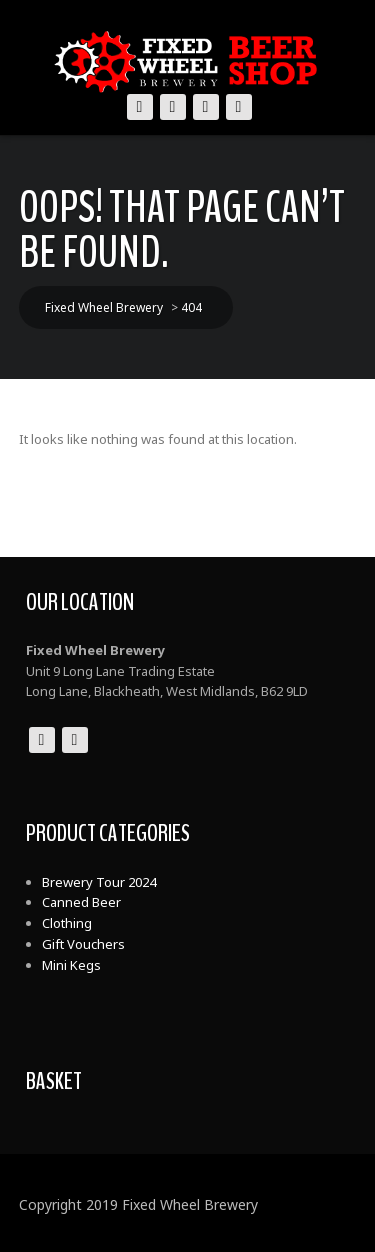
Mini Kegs (71, 965)
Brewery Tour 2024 (99, 882)
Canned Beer (81, 902)
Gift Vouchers (83, 944)
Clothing (67, 923)
